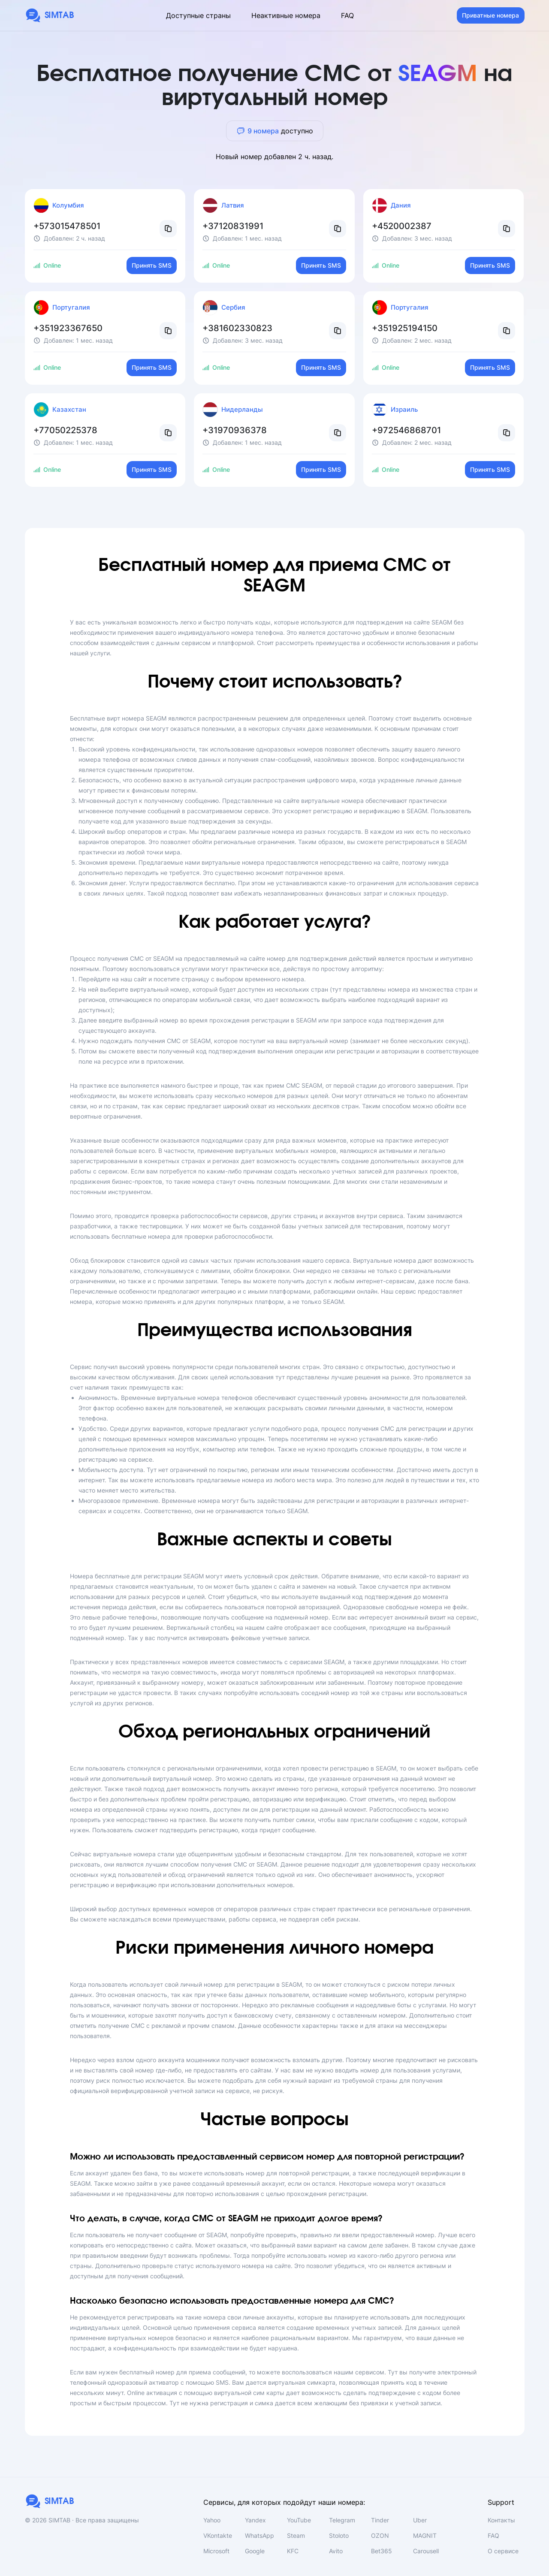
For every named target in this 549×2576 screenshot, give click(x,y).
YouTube (299, 2520)
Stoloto (339, 2535)
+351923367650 (68, 328)
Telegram (342, 2520)
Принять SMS (152, 265)
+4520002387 (401, 226)
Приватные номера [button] (490, 15)
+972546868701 (406, 430)
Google (255, 2551)
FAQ (347, 15)
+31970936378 (234, 430)
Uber (420, 2520)
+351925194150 (404, 328)
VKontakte (217, 2535)
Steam (296, 2535)
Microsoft (216, 2551)
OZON (380, 2535)
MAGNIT (425, 2535)
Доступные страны (198, 15)
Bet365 (381, 2551)
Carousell (426, 2551)
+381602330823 (237, 328)
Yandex (255, 2520)
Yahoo (211, 2520)
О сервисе (503, 2551)
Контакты (501, 2520)
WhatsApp (259, 2535)
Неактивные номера (285, 15)
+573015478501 (66, 226)
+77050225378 (65, 430)
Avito (336, 2551)
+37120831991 (232, 226)
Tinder (380, 2520)
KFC (293, 2551)
